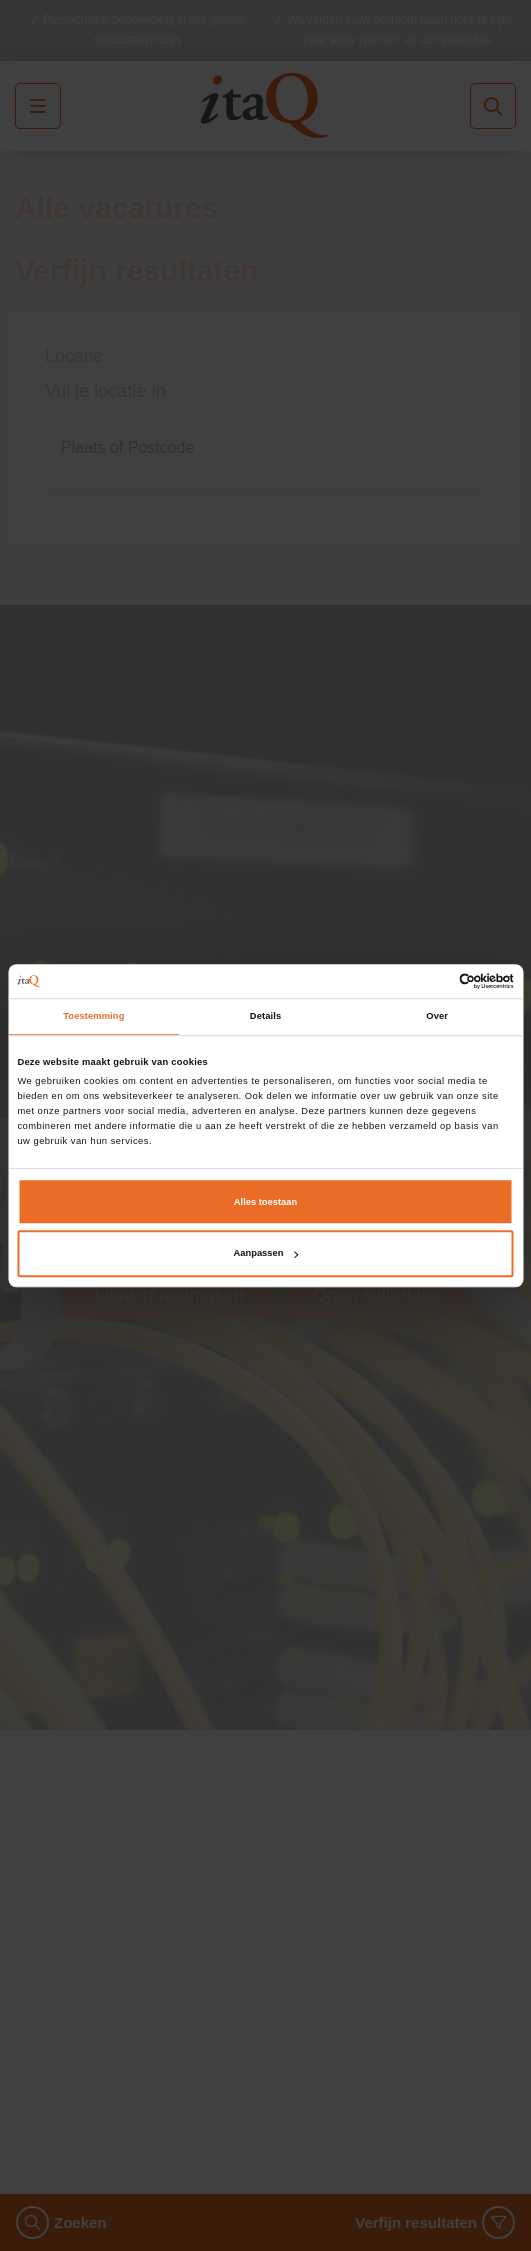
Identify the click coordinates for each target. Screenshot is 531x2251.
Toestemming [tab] (93, 1016)
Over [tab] (437, 1016)
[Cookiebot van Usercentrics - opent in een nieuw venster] (426, 981)
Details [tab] (265, 1016)
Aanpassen (266, 1254)
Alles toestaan (265, 1202)
